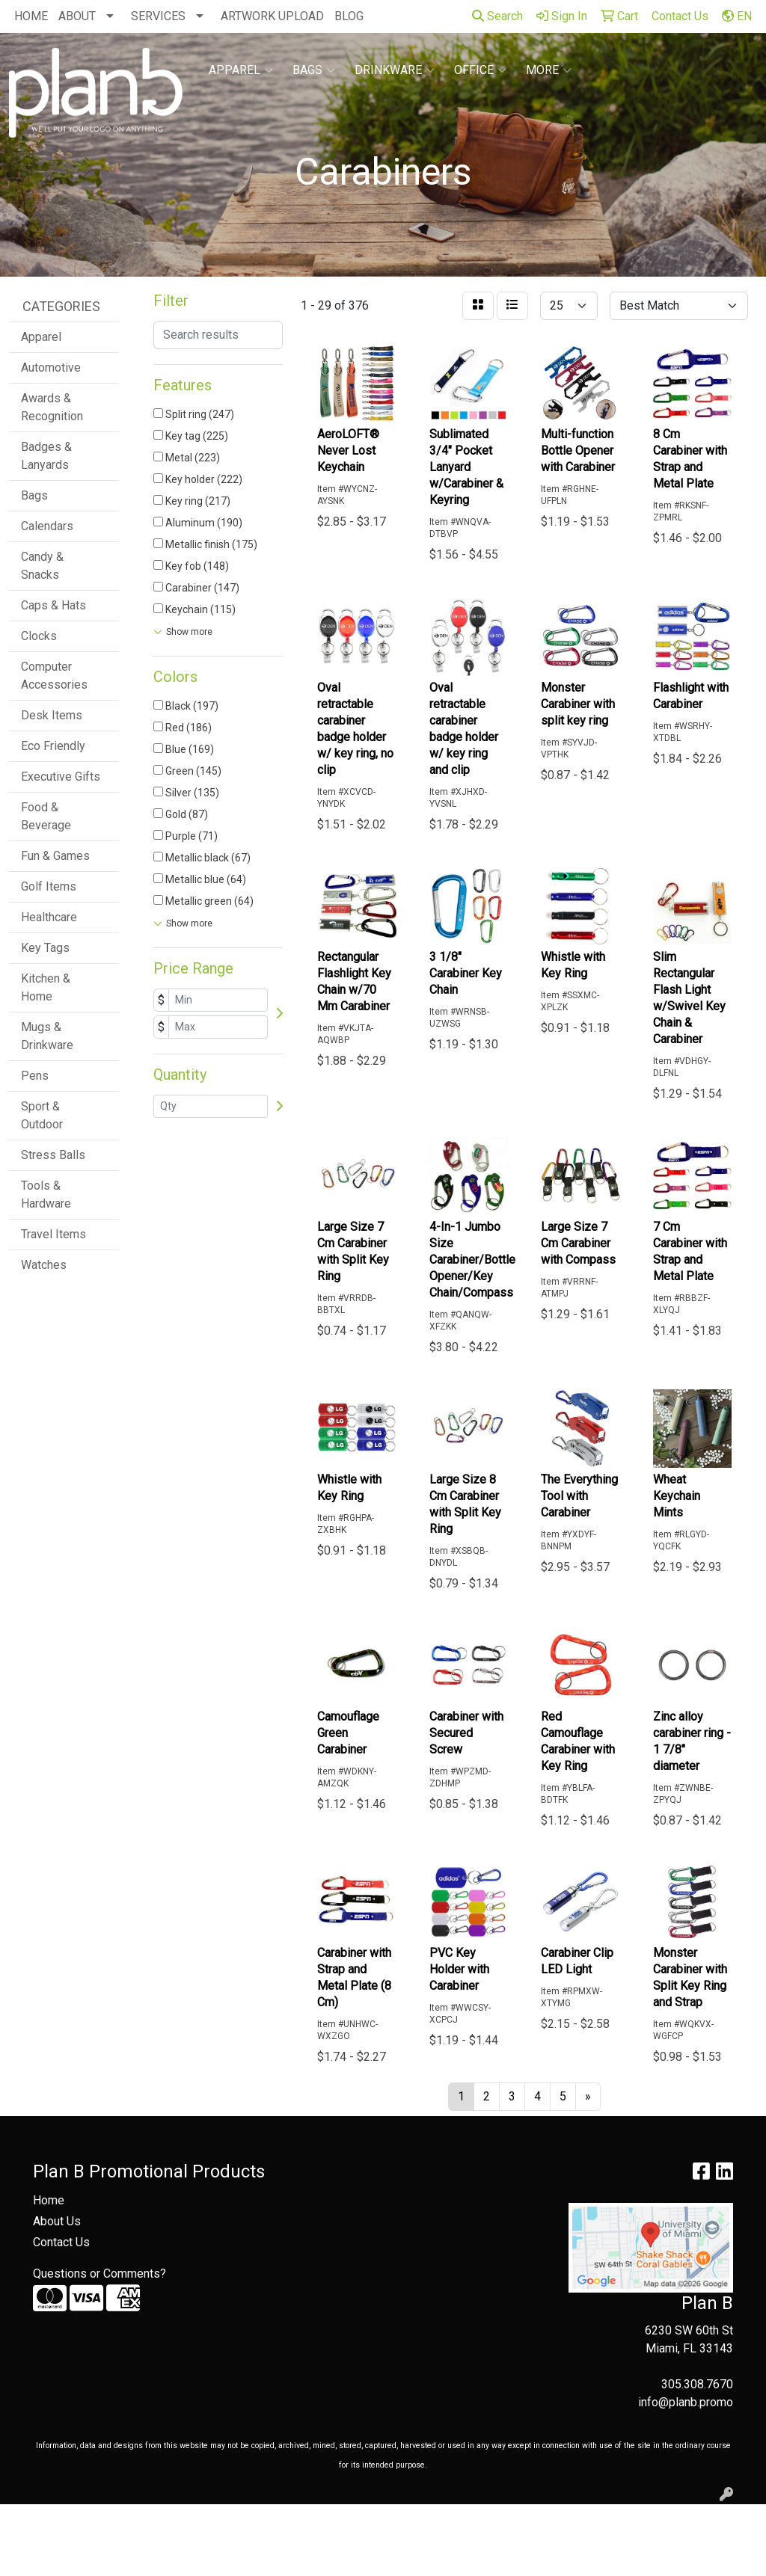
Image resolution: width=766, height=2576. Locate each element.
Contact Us (61, 2242)
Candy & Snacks (42, 566)
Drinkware (395, 70)
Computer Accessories (54, 676)
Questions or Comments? (99, 2273)
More (549, 70)
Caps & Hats (53, 605)
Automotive (51, 367)
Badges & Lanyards (46, 456)
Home (48, 2200)
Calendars (47, 526)
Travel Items (53, 1234)
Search (497, 16)
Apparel (241, 70)
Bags (313, 70)
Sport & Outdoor (42, 1115)
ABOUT (77, 16)
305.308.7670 (697, 2384)
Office (480, 70)
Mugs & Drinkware (47, 1036)
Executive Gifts (60, 776)
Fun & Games (55, 856)
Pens (35, 1076)
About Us (57, 2221)
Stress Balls (53, 1155)
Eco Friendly (53, 746)
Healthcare (49, 917)
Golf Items (48, 886)
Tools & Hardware (46, 1194)
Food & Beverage (46, 816)
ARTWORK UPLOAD (272, 16)
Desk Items (51, 715)
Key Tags (45, 948)
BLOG (349, 16)
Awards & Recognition (52, 407)
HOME (31, 16)
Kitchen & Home (45, 987)
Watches (44, 1265)
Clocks (39, 636)
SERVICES (158, 16)
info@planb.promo (685, 2402)
